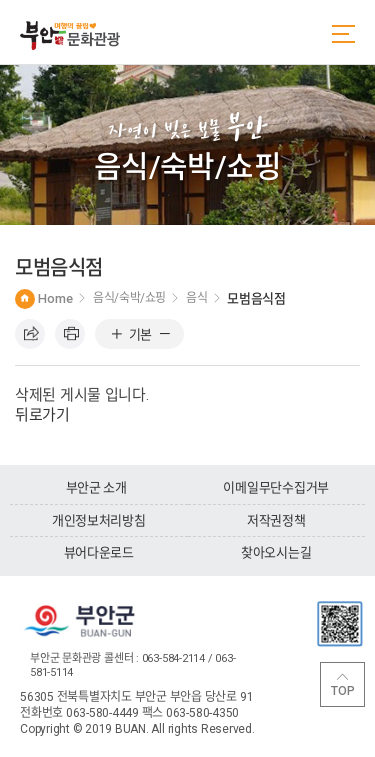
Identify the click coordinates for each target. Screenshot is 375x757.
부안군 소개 (96, 487)
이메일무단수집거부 (276, 487)
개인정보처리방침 (99, 520)
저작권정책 (276, 520)
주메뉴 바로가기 (0, 0)
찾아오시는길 (276, 552)
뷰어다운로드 (99, 552)
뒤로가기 (42, 415)
